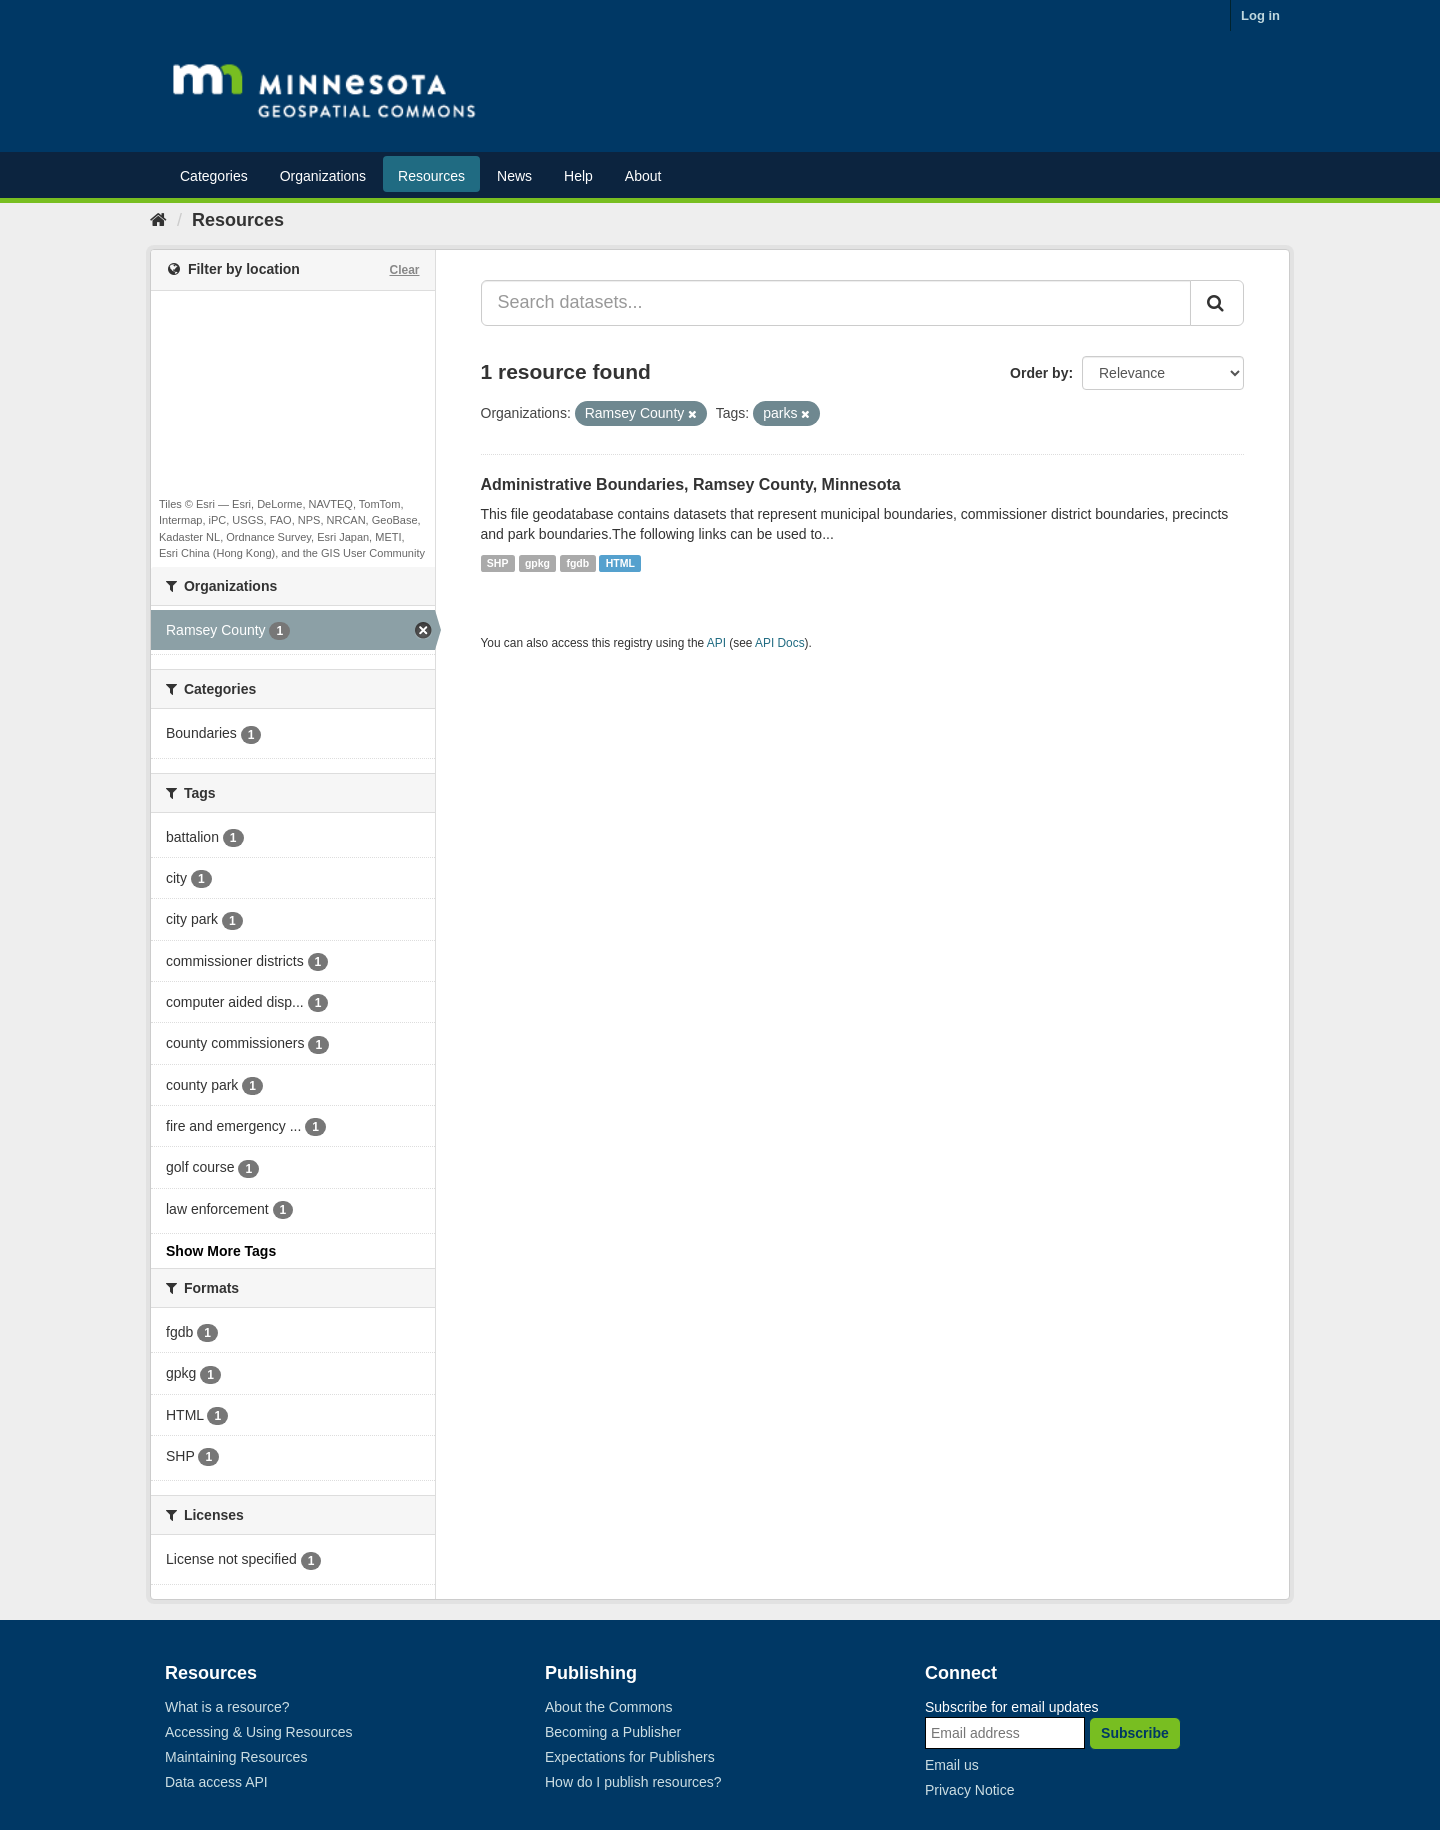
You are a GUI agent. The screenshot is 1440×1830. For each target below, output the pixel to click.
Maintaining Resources (236, 1757)
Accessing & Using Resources (259, 1732)
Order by (1039, 373)
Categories (214, 176)
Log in (1260, 15)
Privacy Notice (969, 1790)
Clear (404, 270)
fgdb (577, 563)
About (643, 176)
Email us (952, 1765)
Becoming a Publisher (613, 1732)
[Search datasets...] (836, 303)
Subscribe (1135, 1733)
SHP (498, 563)
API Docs (780, 643)
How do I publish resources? (633, 1782)
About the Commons (609, 1707)
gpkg (537, 563)
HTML (620, 563)
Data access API (216, 1782)
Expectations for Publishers (630, 1757)
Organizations (323, 176)
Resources (431, 176)
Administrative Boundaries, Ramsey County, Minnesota (691, 484)
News (514, 176)
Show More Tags (221, 1251)
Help (578, 176)
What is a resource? (227, 1707)
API (716, 643)
